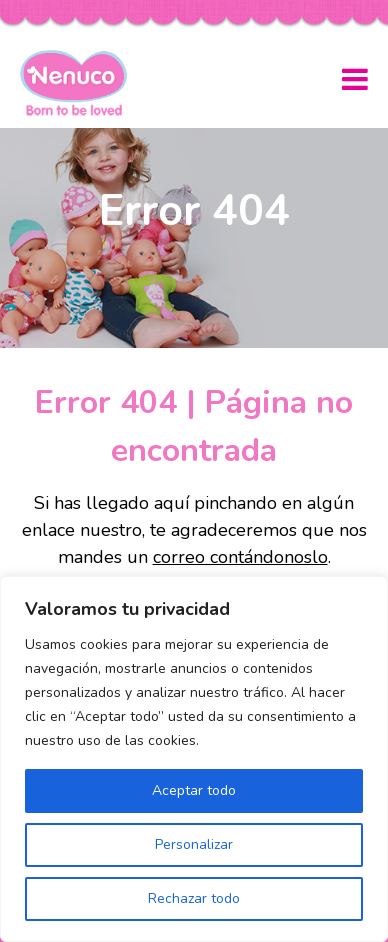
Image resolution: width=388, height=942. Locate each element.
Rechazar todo (194, 898)
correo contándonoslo (240, 557)
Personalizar (194, 844)
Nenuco (81, 83)
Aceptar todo (194, 790)
